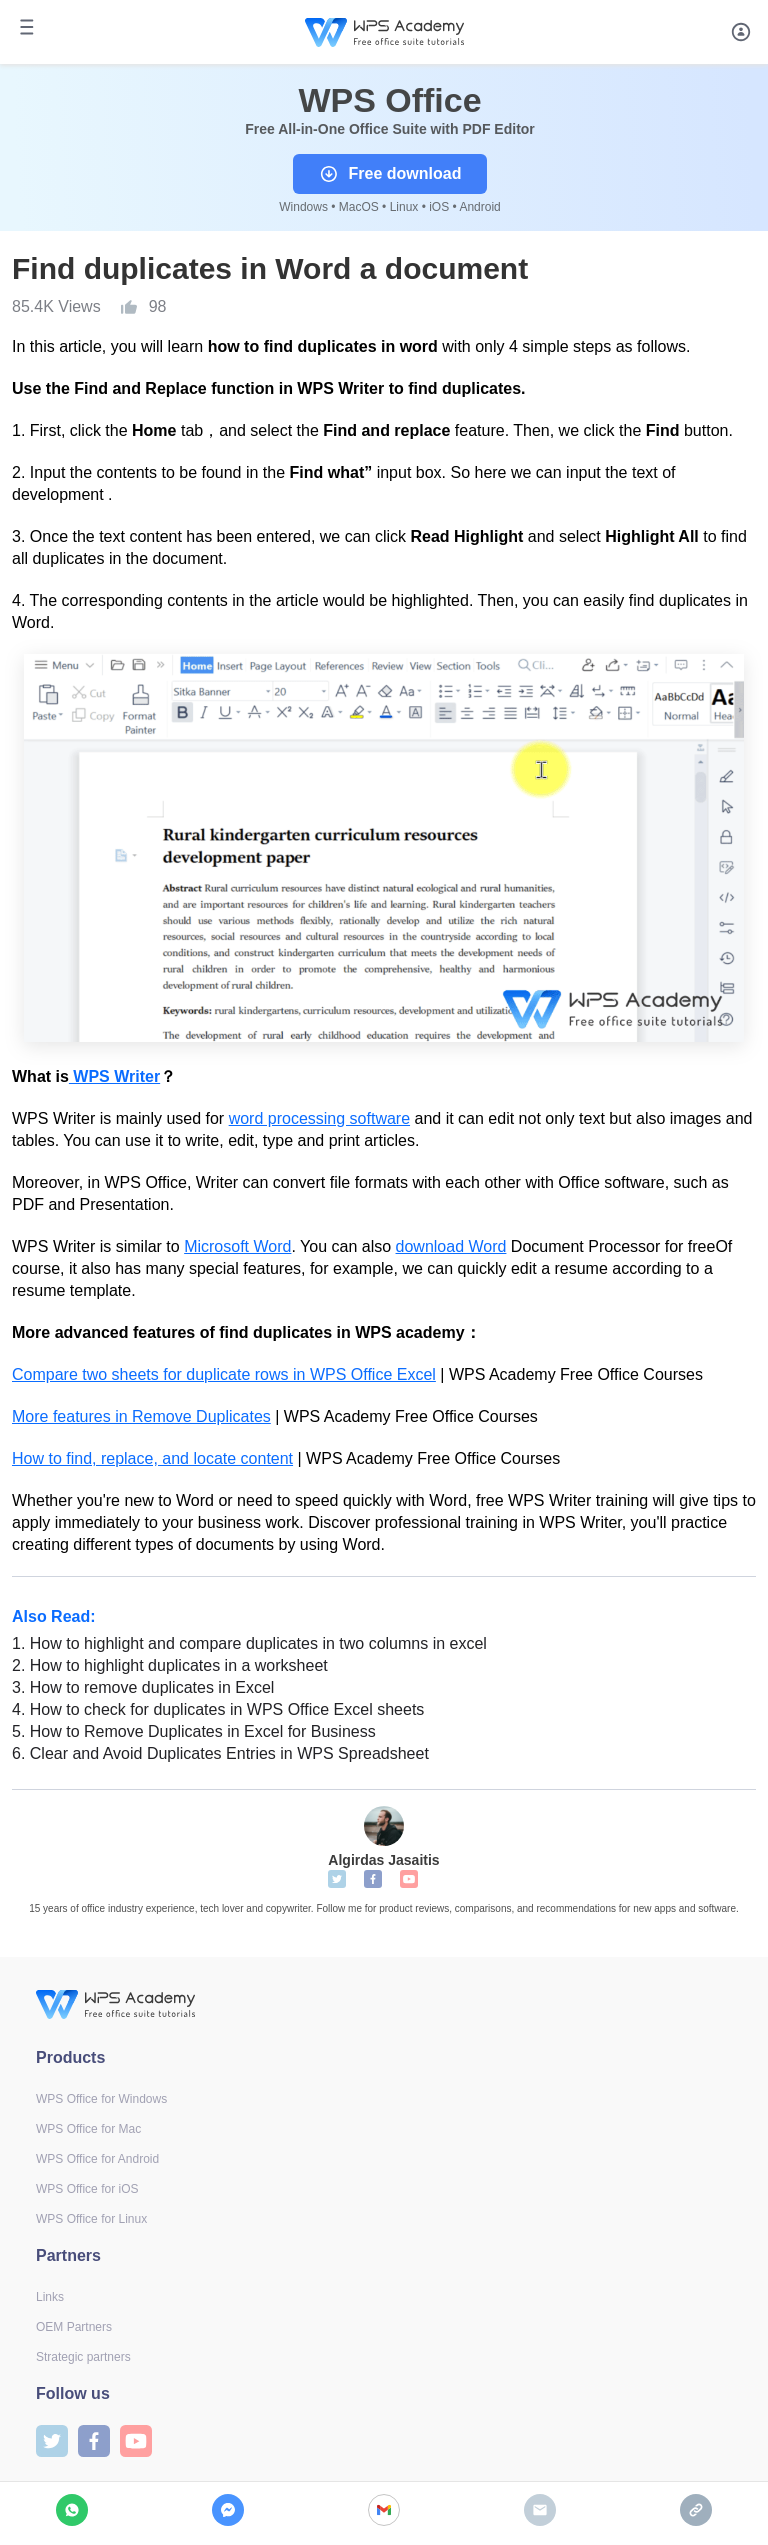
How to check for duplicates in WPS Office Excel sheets (218, 1709)
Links (50, 2297)
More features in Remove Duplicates (141, 1416)
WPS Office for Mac (88, 2129)
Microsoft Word (237, 1246)
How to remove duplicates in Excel (143, 1687)
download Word (451, 1246)
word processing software (319, 1118)
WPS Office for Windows (101, 2099)
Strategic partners (83, 2357)
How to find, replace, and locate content (152, 1458)
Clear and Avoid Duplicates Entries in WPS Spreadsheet (220, 1753)
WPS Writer (114, 1076)
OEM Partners (74, 2327)
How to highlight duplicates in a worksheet (170, 1665)
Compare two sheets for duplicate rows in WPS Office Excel (224, 1374)
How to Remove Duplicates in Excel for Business (194, 1731)
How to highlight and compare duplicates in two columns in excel (249, 1643)
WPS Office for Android (97, 2159)
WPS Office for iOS (87, 2189)
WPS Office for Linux (91, 2219)
